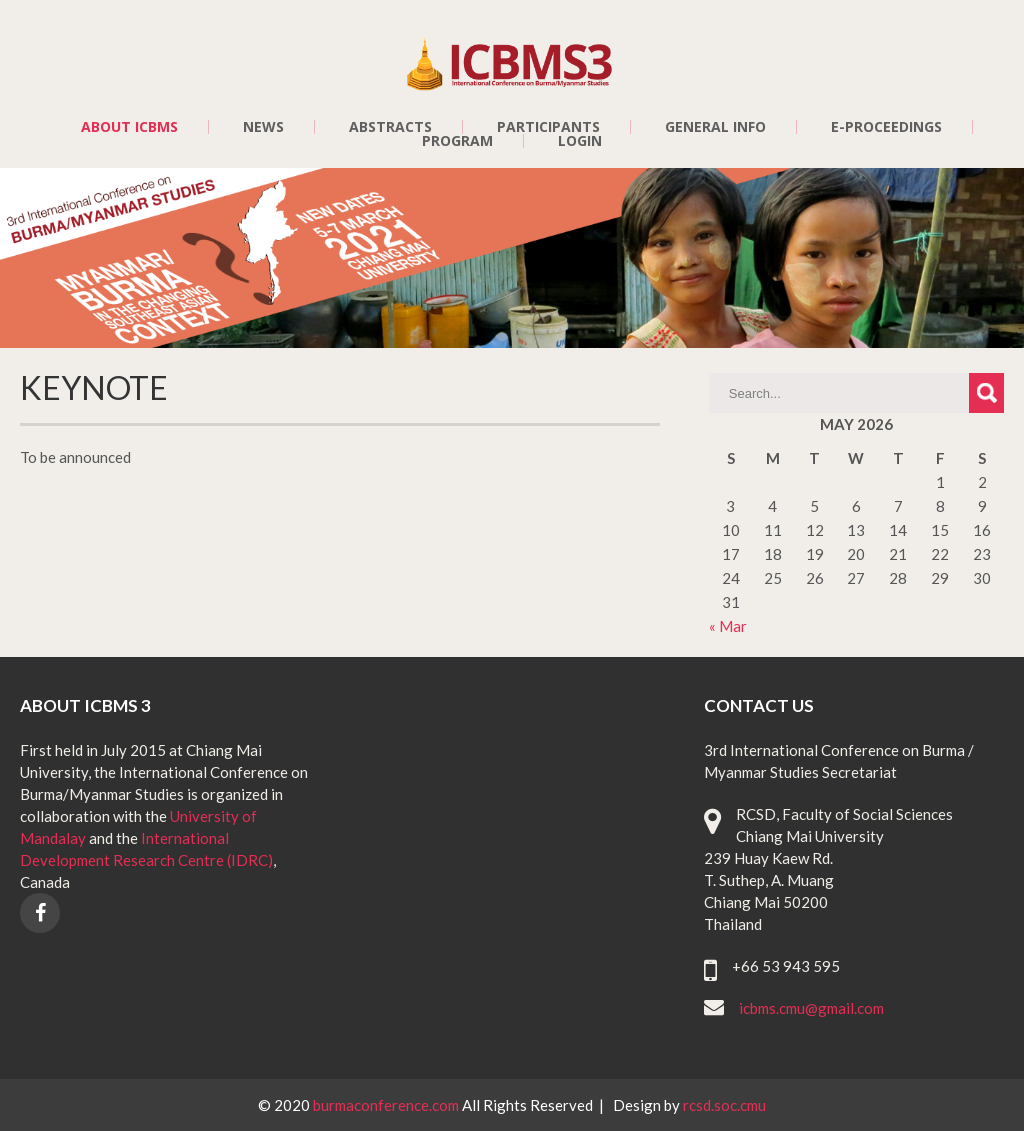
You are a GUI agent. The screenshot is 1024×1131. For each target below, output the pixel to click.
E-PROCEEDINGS (886, 127)
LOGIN (580, 141)
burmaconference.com (387, 1105)
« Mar (728, 626)
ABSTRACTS (390, 127)
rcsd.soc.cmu (724, 1105)
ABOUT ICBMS (129, 127)
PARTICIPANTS (548, 127)
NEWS (263, 127)
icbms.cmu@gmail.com (811, 1008)
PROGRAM (457, 141)
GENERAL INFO (715, 127)
